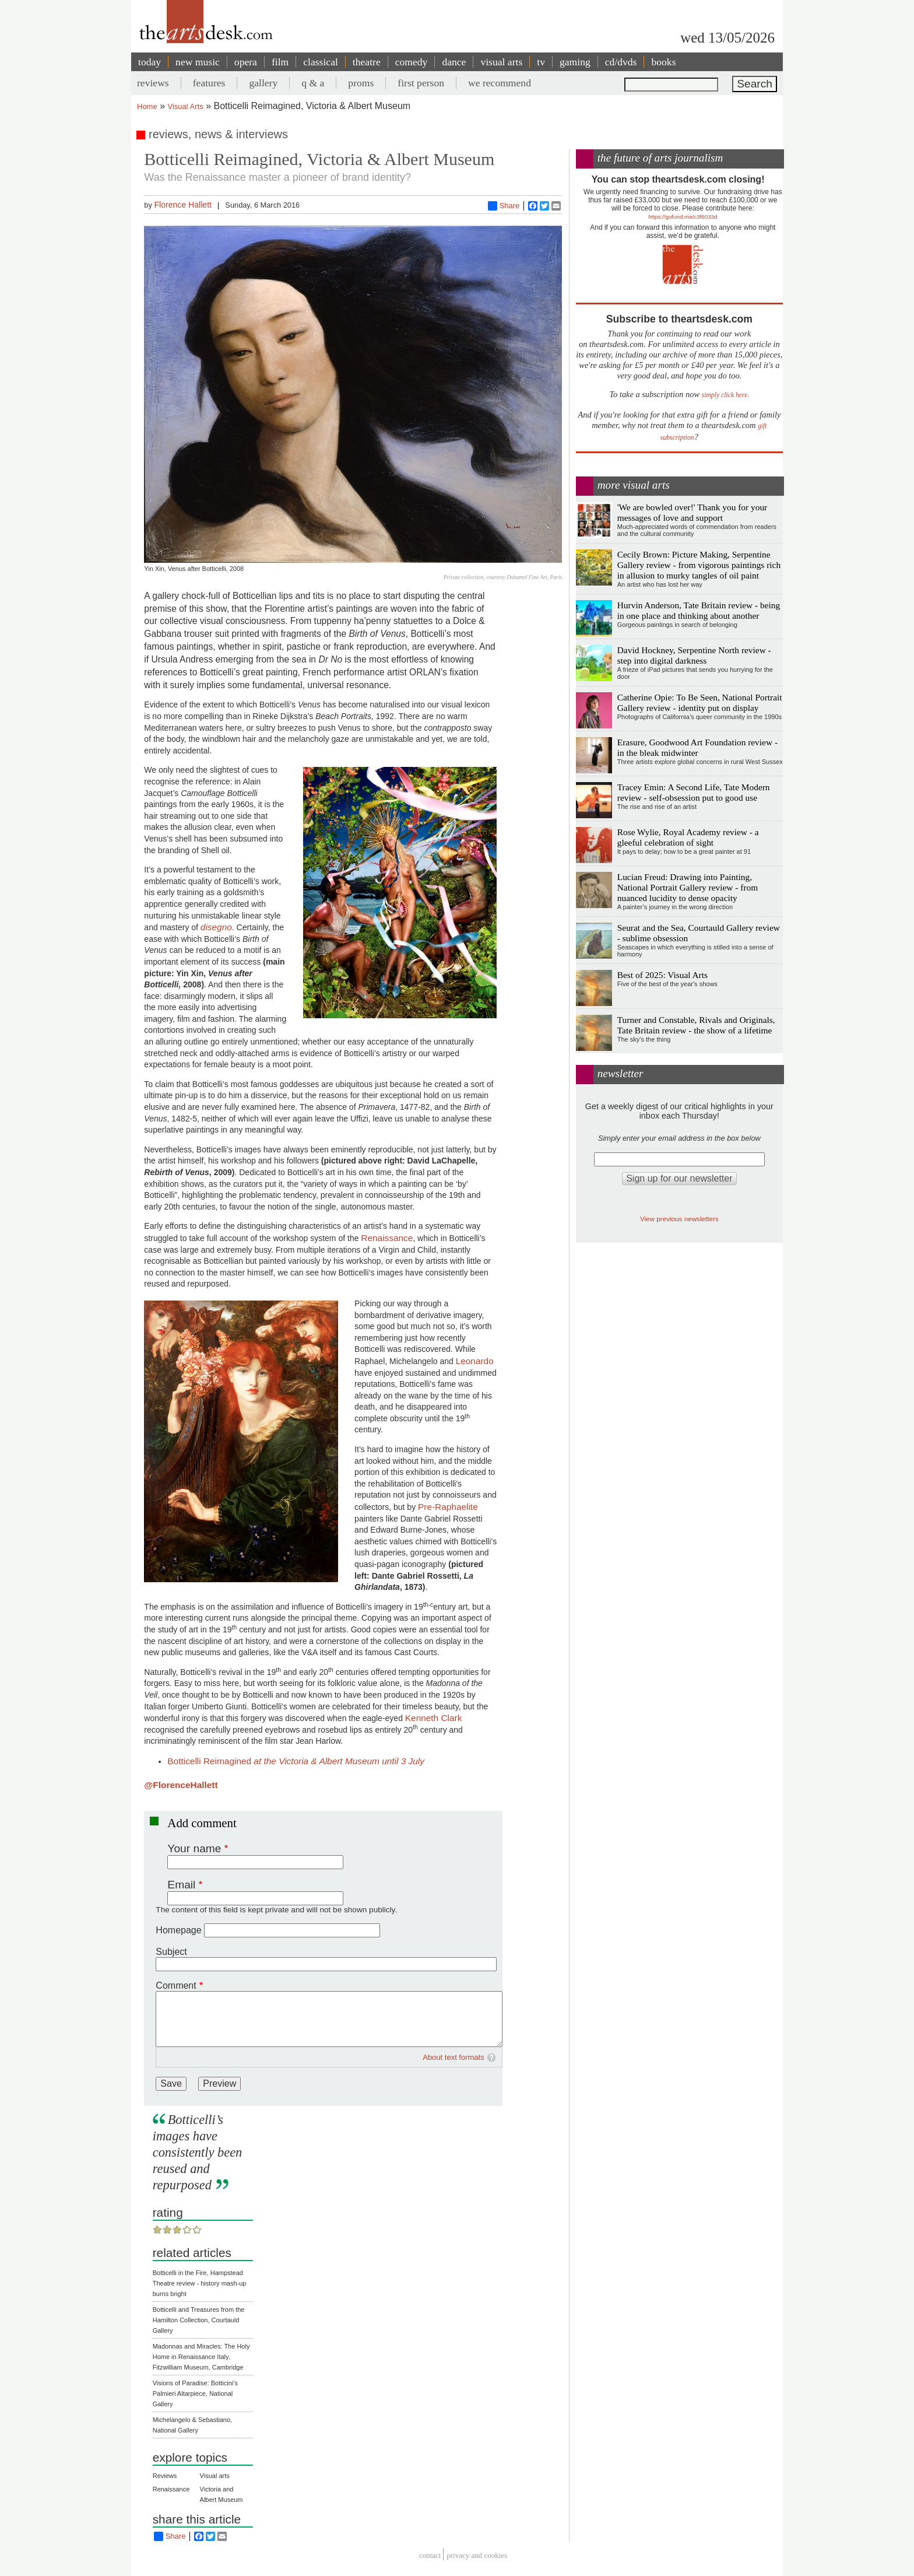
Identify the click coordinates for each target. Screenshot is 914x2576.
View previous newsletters (679, 1218)
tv (541, 62)
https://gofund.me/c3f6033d (682, 216)
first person (421, 83)
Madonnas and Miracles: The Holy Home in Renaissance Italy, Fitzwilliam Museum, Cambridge (201, 2357)
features (209, 83)
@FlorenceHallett (180, 1785)
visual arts (501, 62)
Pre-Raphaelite (448, 1507)
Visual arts (215, 2475)
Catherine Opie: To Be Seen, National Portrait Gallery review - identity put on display (699, 702)
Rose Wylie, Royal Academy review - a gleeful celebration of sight (688, 837)
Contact (430, 2556)
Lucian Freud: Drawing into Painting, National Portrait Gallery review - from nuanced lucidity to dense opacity (687, 887)
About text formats (453, 2057)
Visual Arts (185, 106)
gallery (263, 83)
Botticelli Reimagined (295, 1761)
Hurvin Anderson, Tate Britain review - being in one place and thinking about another (698, 610)
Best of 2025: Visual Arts (662, 975)
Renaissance (387, 1238)
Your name (194, 1848)
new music (197, 62)
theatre (367, 62)
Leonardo (475, 1361)
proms (361, 83)
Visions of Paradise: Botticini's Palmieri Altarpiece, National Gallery (195, 2393)
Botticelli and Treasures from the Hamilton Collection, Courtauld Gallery (199, 2320)
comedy (411, 62)
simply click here (725, 395)
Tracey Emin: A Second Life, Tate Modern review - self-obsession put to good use (693, 792)
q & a (312, 83)
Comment (176, 1985)
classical (320, 62)
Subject (171, 1952)
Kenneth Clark (433, 1718)
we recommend (499, 83)
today (149, 62)
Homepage (178, 1930)
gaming (575, 62)
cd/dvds (621, 62)
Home (147, 106)
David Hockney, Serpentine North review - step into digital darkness (694, 655)
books (663, 62)
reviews (153, 83)
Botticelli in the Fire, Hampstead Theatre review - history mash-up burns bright (200, 2283)
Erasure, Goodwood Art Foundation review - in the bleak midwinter (697, 747)
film (280, 62)
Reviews (165, 2475)
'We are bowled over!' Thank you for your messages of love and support (692, 512)
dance (454, 62)
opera (245, 62)
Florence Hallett (183, 204)
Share (504, 206)
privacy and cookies (477, 2556)
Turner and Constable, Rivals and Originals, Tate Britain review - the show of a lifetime (696, 1025)
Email (181, 1884)
